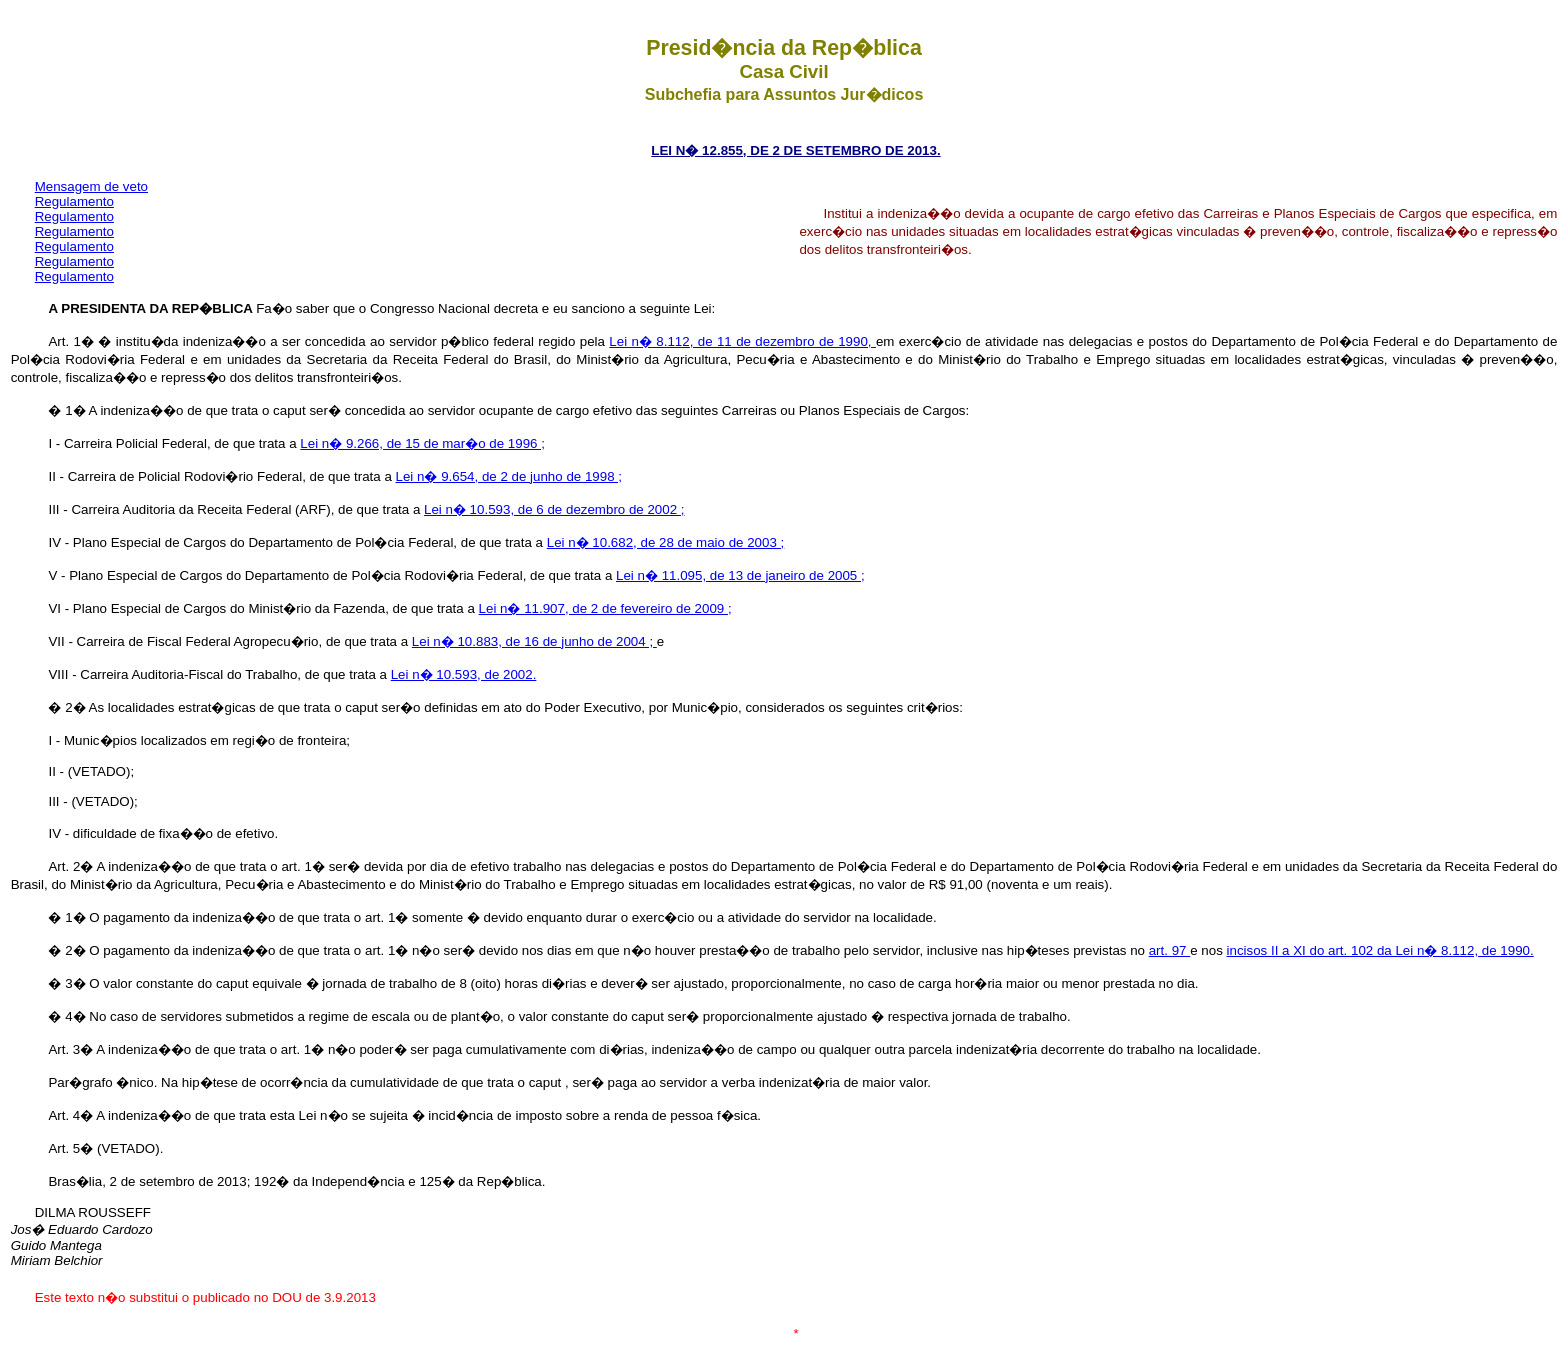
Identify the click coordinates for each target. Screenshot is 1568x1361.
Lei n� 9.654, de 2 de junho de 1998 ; (509, 476)
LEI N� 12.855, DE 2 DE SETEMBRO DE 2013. (795, 150)
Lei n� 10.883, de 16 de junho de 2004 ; (534, 641)
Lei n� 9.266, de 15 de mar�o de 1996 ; (422, 443)
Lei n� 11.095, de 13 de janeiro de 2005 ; (740, 575)
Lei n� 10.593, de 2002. (464, 674)
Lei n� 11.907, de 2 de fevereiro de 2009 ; (605, 608)
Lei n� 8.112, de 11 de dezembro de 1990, (742, 341)
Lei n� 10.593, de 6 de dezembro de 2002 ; (554, 509)
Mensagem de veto (91, 186)
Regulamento (74, 201)
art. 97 (1170, 950)
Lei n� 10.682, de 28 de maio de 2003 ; (666, 542)
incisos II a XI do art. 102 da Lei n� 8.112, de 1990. (1380, 950)
